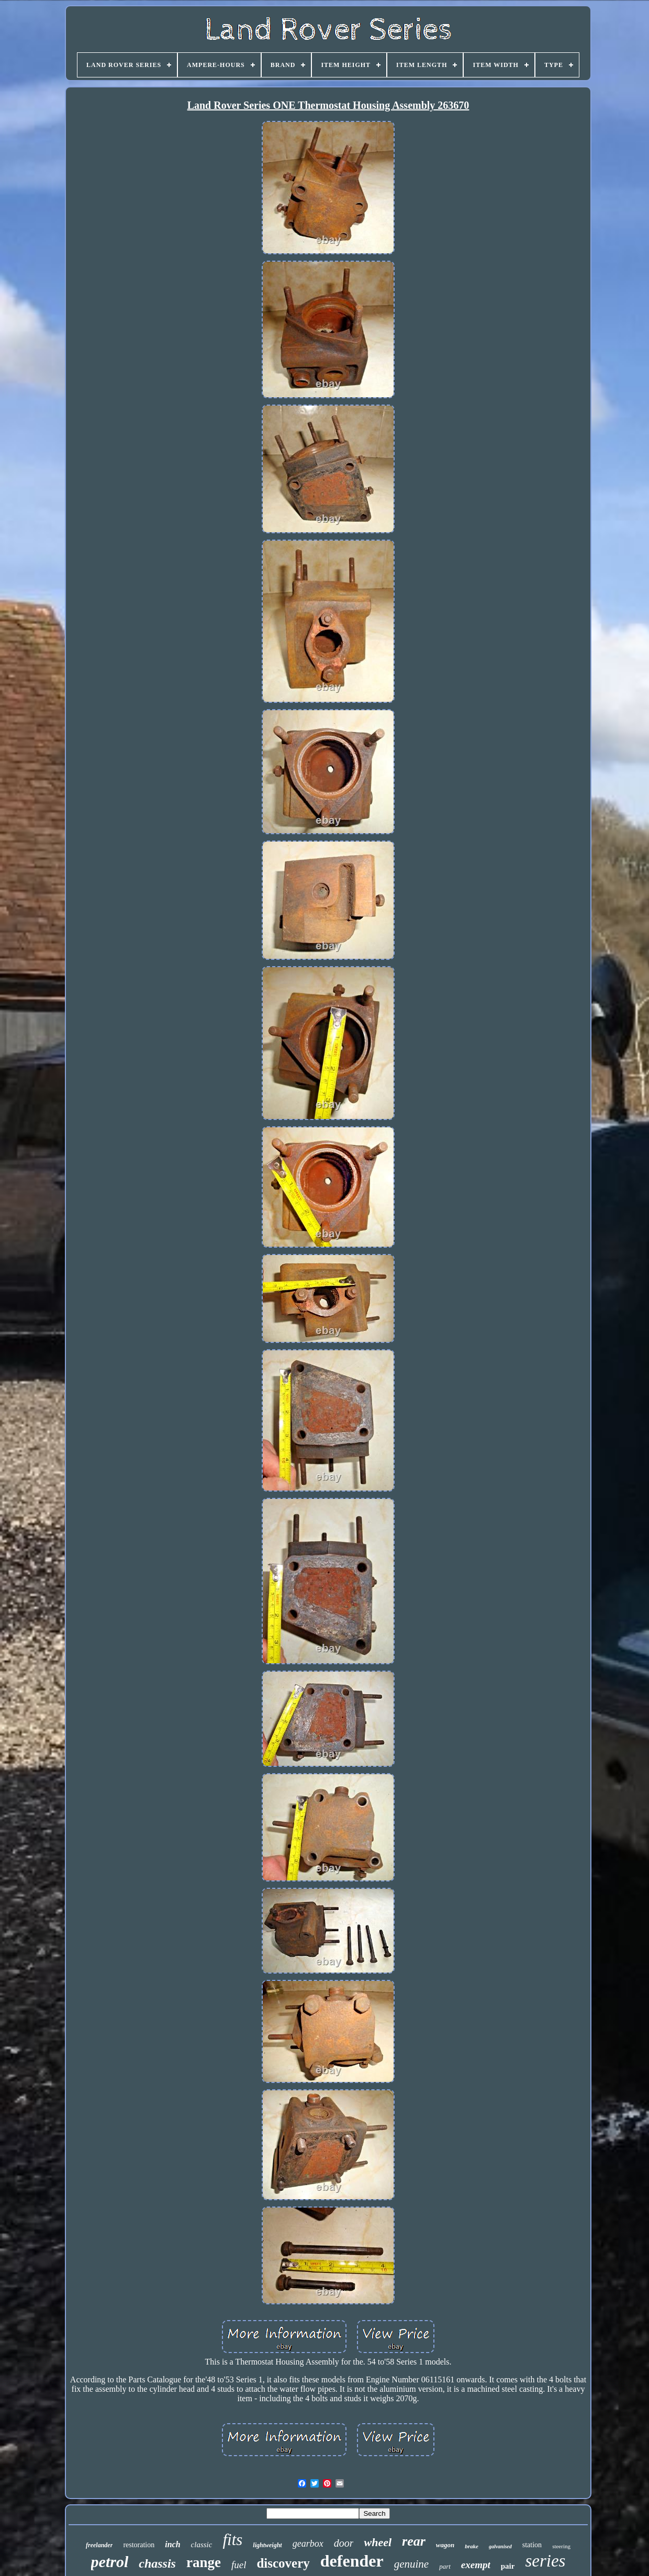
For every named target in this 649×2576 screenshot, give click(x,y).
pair (508, 2566)
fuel (239, 2564)
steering (561, 2546)
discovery (282, 2563)
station (532, 2545)
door (344, 2543)
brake (471, 2546)
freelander (99, 2545)
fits (232, 2539)
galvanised (500, 2546)
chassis (157, 2563)
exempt (475, 2564)
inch (172, 2544)
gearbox (308, 2543)
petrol (110, 2561)
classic (201, 2544)
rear (414, 2541)
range (203, 2562)
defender (352, 2560)
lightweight (267, 2545)
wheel (377, 2542)
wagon (445, 2545)
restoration (138, 2545)
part (445, 2566)
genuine (411, 2564)
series (545, 2560)
